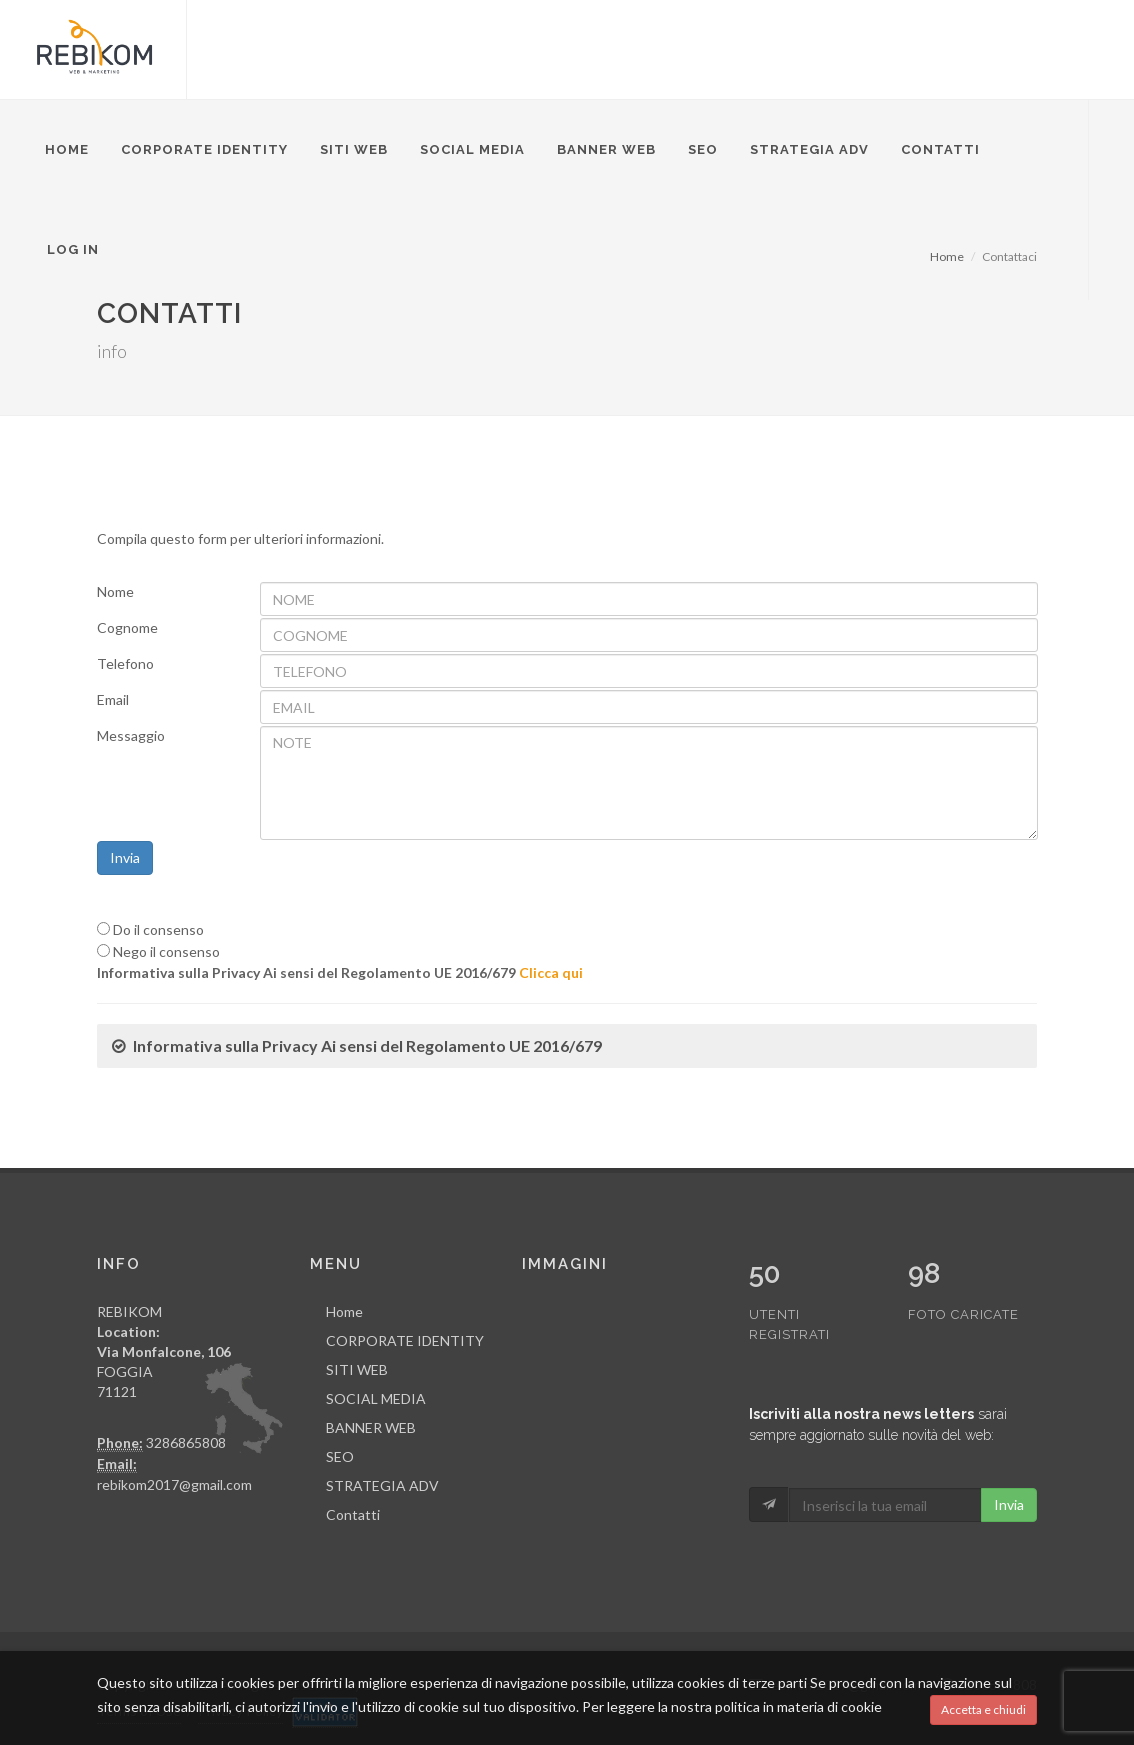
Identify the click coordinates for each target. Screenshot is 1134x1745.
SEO (703, 149)
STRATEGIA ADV (809, 149)
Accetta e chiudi (983, 1709)
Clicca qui (551, 972)
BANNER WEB (606, 149)
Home (67, 149)
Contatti (940, 149)
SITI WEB (354, 149)
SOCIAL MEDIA (472, 149)
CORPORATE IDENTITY (204, 149)
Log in (73, 249)
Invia (125, 857)
